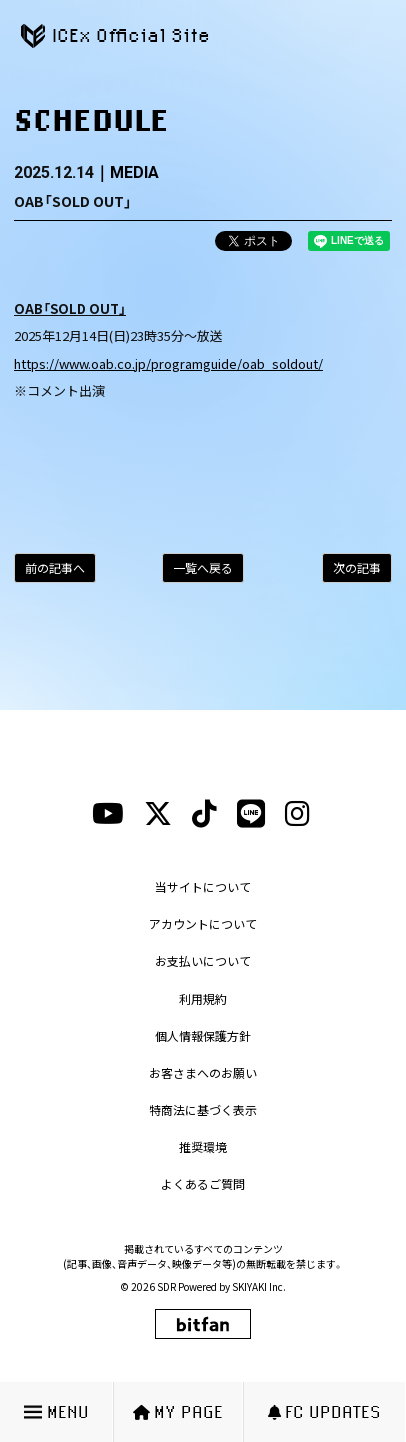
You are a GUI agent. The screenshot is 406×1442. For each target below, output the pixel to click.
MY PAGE (178, 1411)
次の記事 (357, 567)
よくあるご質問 (203, 1183)
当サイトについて (203, 886)
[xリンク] (158, 814)
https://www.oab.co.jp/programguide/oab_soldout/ (168, 363)
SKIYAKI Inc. (259, 1286)
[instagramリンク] (297, 814)
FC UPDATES (324, 1411)
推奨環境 (203, 1146)
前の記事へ (55, 567)
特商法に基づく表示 (203, 1109)
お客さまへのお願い (203, 1072)
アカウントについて (203, 923)
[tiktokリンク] (204, 814)
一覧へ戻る (203, 567)
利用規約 (203, 998)
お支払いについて (203, 960)
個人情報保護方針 (203, 1035)
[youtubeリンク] (108, 814)
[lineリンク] (251, 814)
